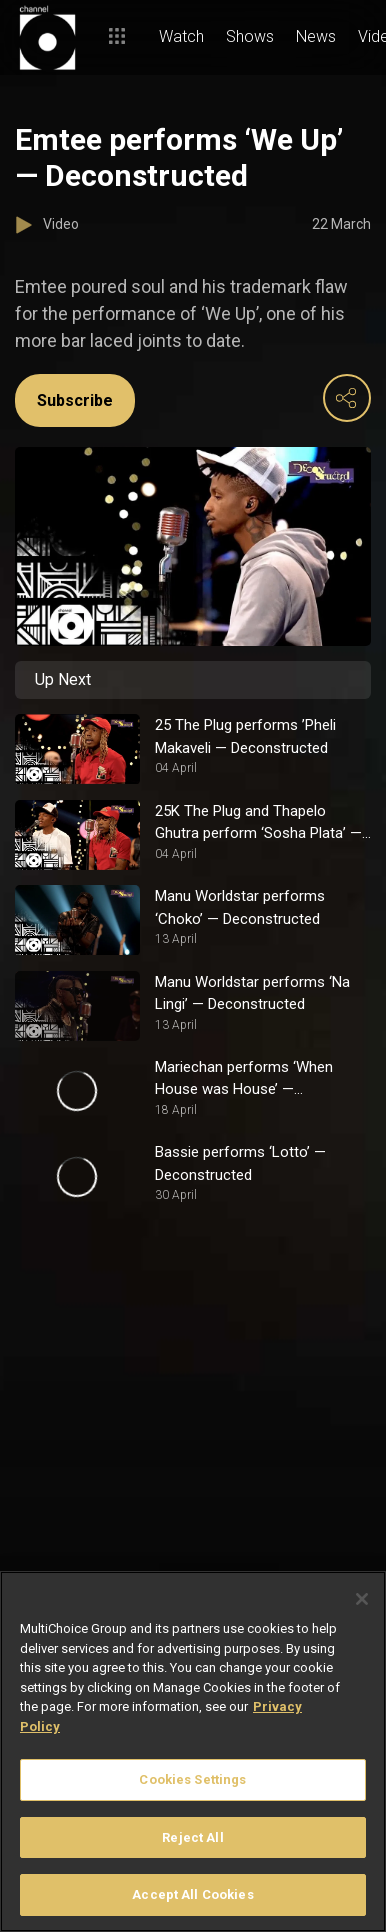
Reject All (192, 1837)
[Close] (362, 1599)
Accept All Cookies (192, 1894)
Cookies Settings (192, 1779)
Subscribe (75, 400)
